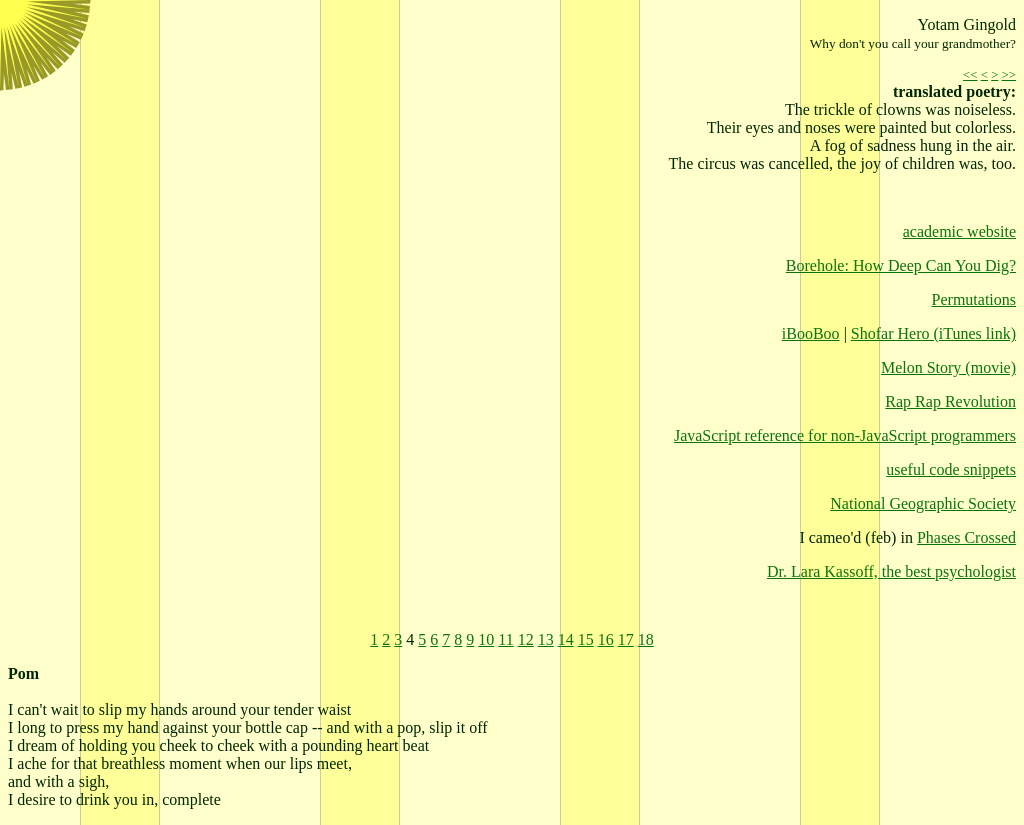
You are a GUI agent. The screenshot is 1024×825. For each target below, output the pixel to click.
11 (505, 639)
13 (546, 639)
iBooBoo (811, 333)
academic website (959, 231)
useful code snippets (951, 469)
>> (1009, 75)
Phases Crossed (966, 537)
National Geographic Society (923, 503)
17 (626, 639)
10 (486, 639)
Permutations (974, 299)
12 (526, 639)
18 (646, 639)
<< (970, 75)
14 (566, 639)
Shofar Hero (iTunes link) (933, 333)
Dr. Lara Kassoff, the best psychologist (891, 571)
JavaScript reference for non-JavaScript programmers (845, 435)
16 (606, 639)
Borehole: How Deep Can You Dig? (901, 265)
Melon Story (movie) (948, 367)
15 (586, 639)
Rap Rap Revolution (950, 401)
